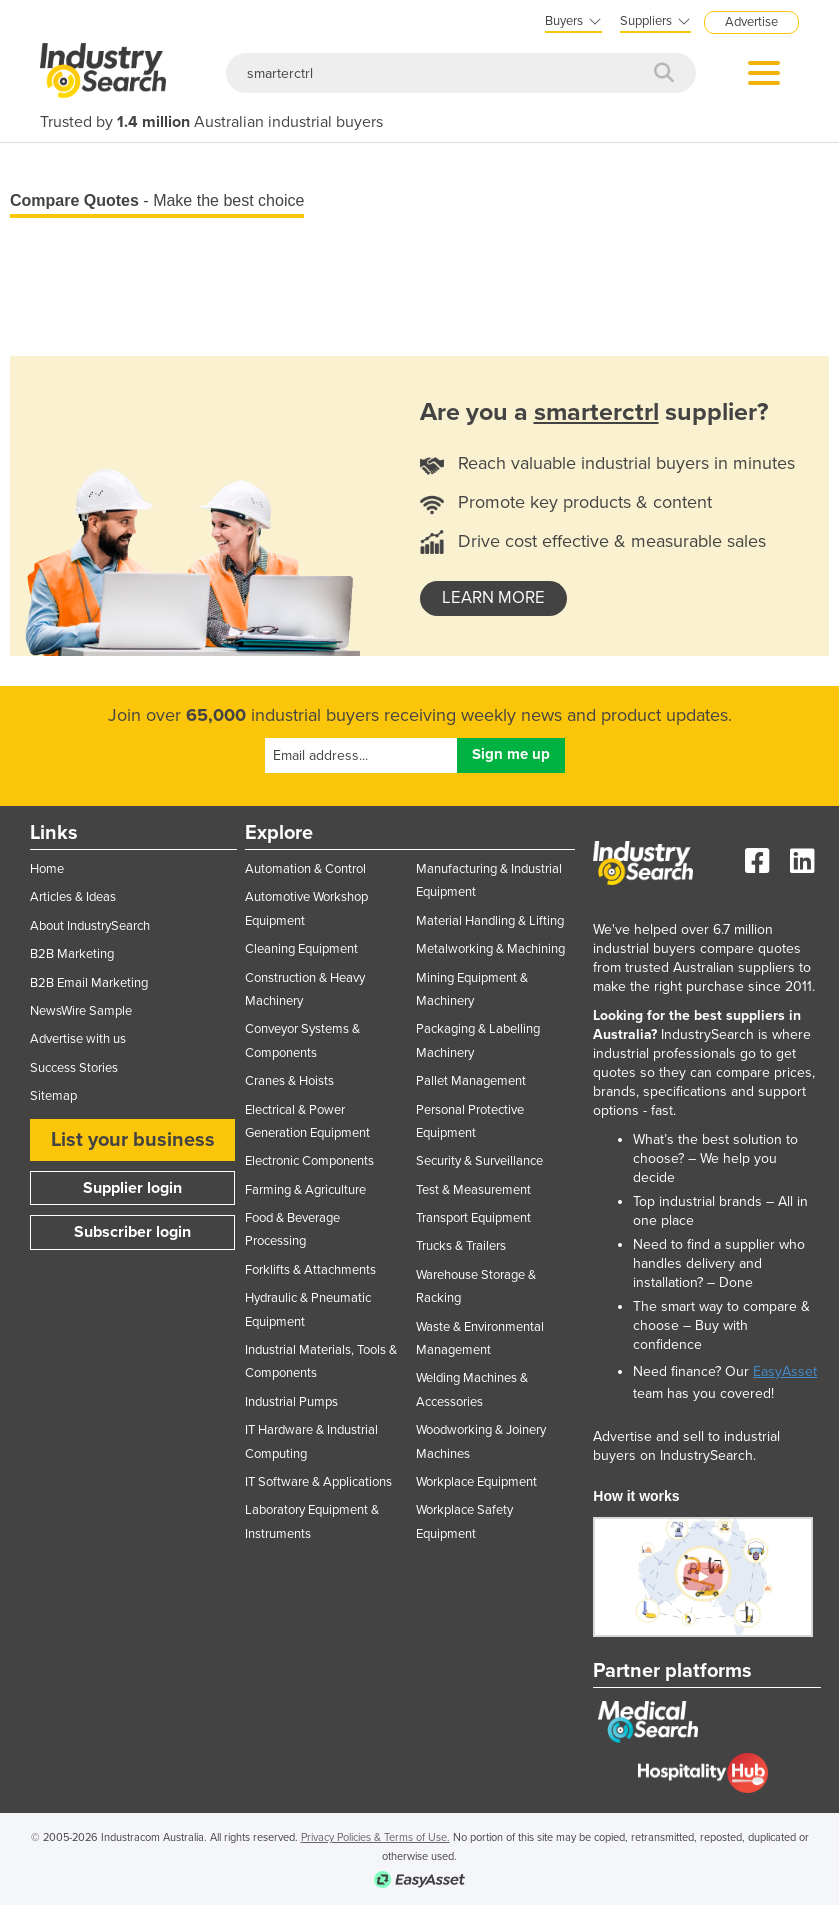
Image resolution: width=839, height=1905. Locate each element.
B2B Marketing (72, 954)
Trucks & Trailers (461, 1246)
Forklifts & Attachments (310, 1270)
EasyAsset (785, 1371)
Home (47, 869)
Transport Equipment (473, 1218)
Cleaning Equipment (301, 949)
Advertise (751, 22)
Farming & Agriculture (305, 1190)
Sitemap (53, 1096)
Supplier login (132, 1188)
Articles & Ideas (73, 897)
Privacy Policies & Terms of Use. (375, 1837)
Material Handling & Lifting (490, 921)
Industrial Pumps (291, 1402)
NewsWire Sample (81, 1011)
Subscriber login (132, 1232)
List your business (133, 1140)
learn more (493, 598)
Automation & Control (305, 869)
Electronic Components (309, 1161)
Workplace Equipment (476, 1482)
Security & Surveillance (479, 1161)
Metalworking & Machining (490, 949)
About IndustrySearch (90, 926)
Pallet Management (471, 1081)
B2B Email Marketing (89, 983)
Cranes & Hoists (289, 1081)
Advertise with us (78, 1039)
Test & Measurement (473, 1190)
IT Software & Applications (318, 1482)
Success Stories (74, 1068)
